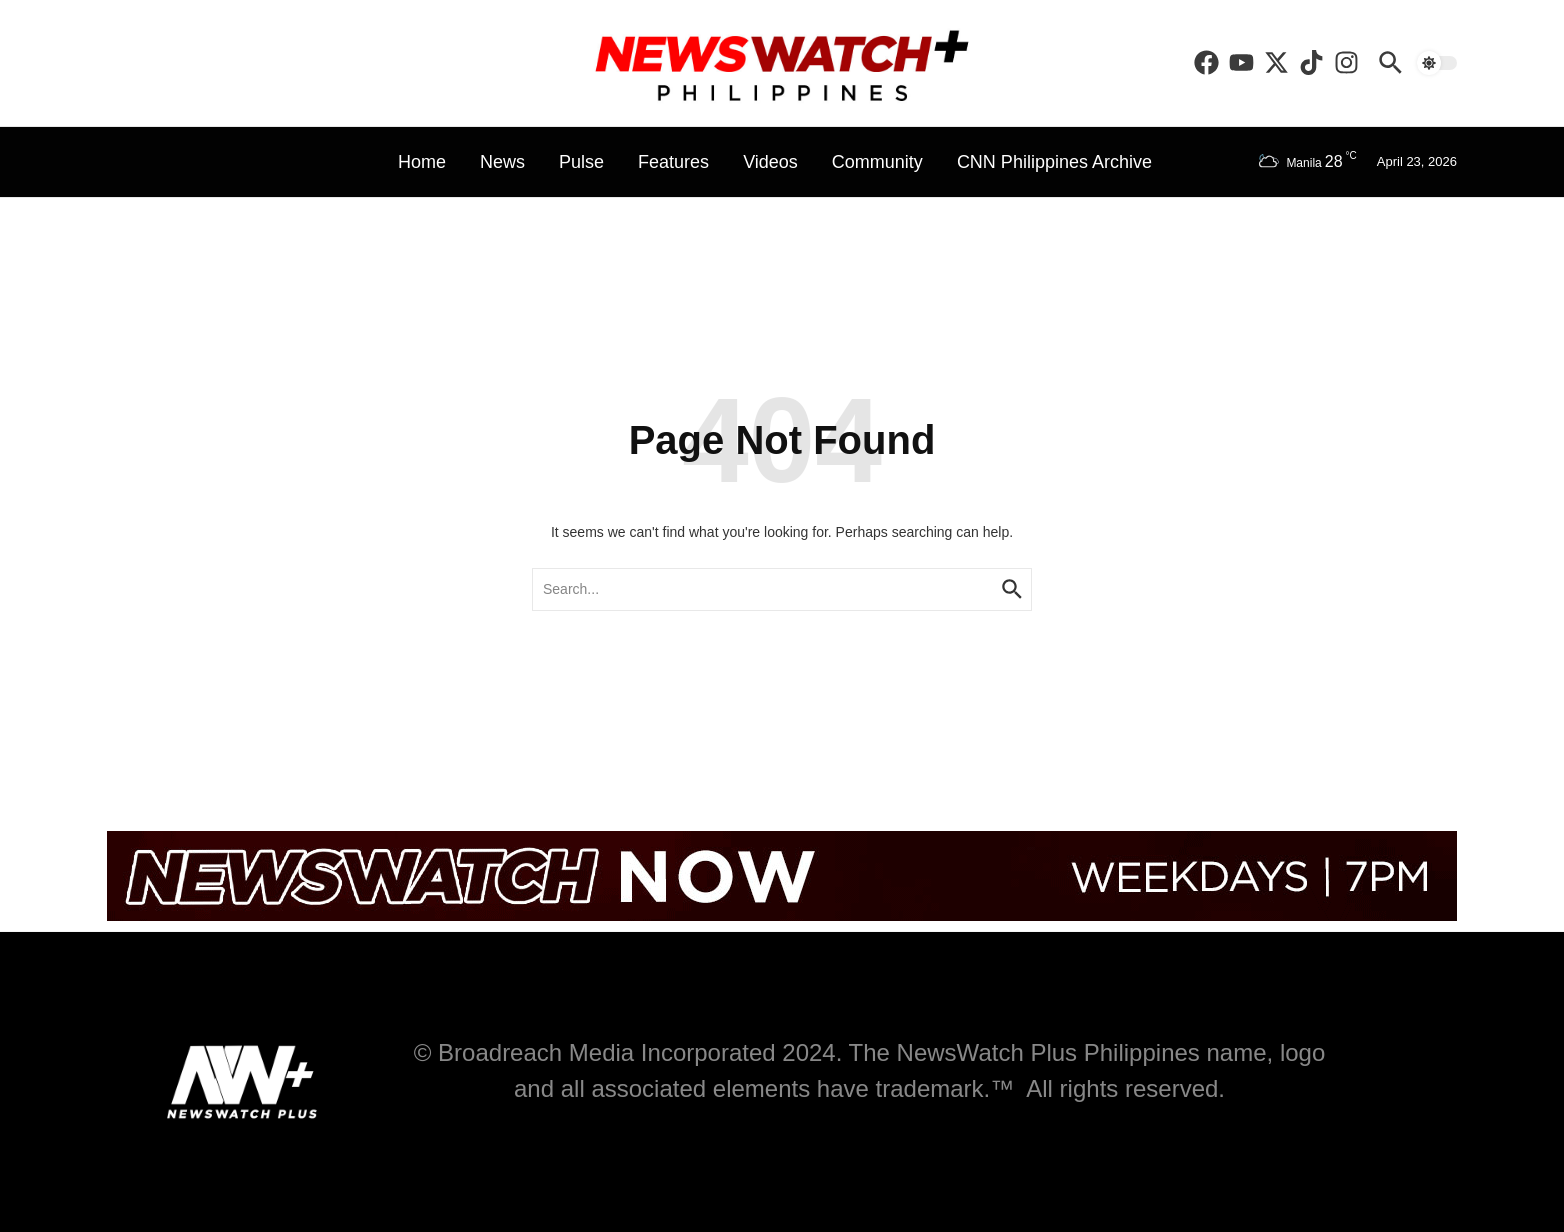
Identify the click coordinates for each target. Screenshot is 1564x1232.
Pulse (581, 162)
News (502, 162)
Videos (770, 162)
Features (673, 162)
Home (422, 162)
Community (877, 162)
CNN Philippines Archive (1054, 162)
